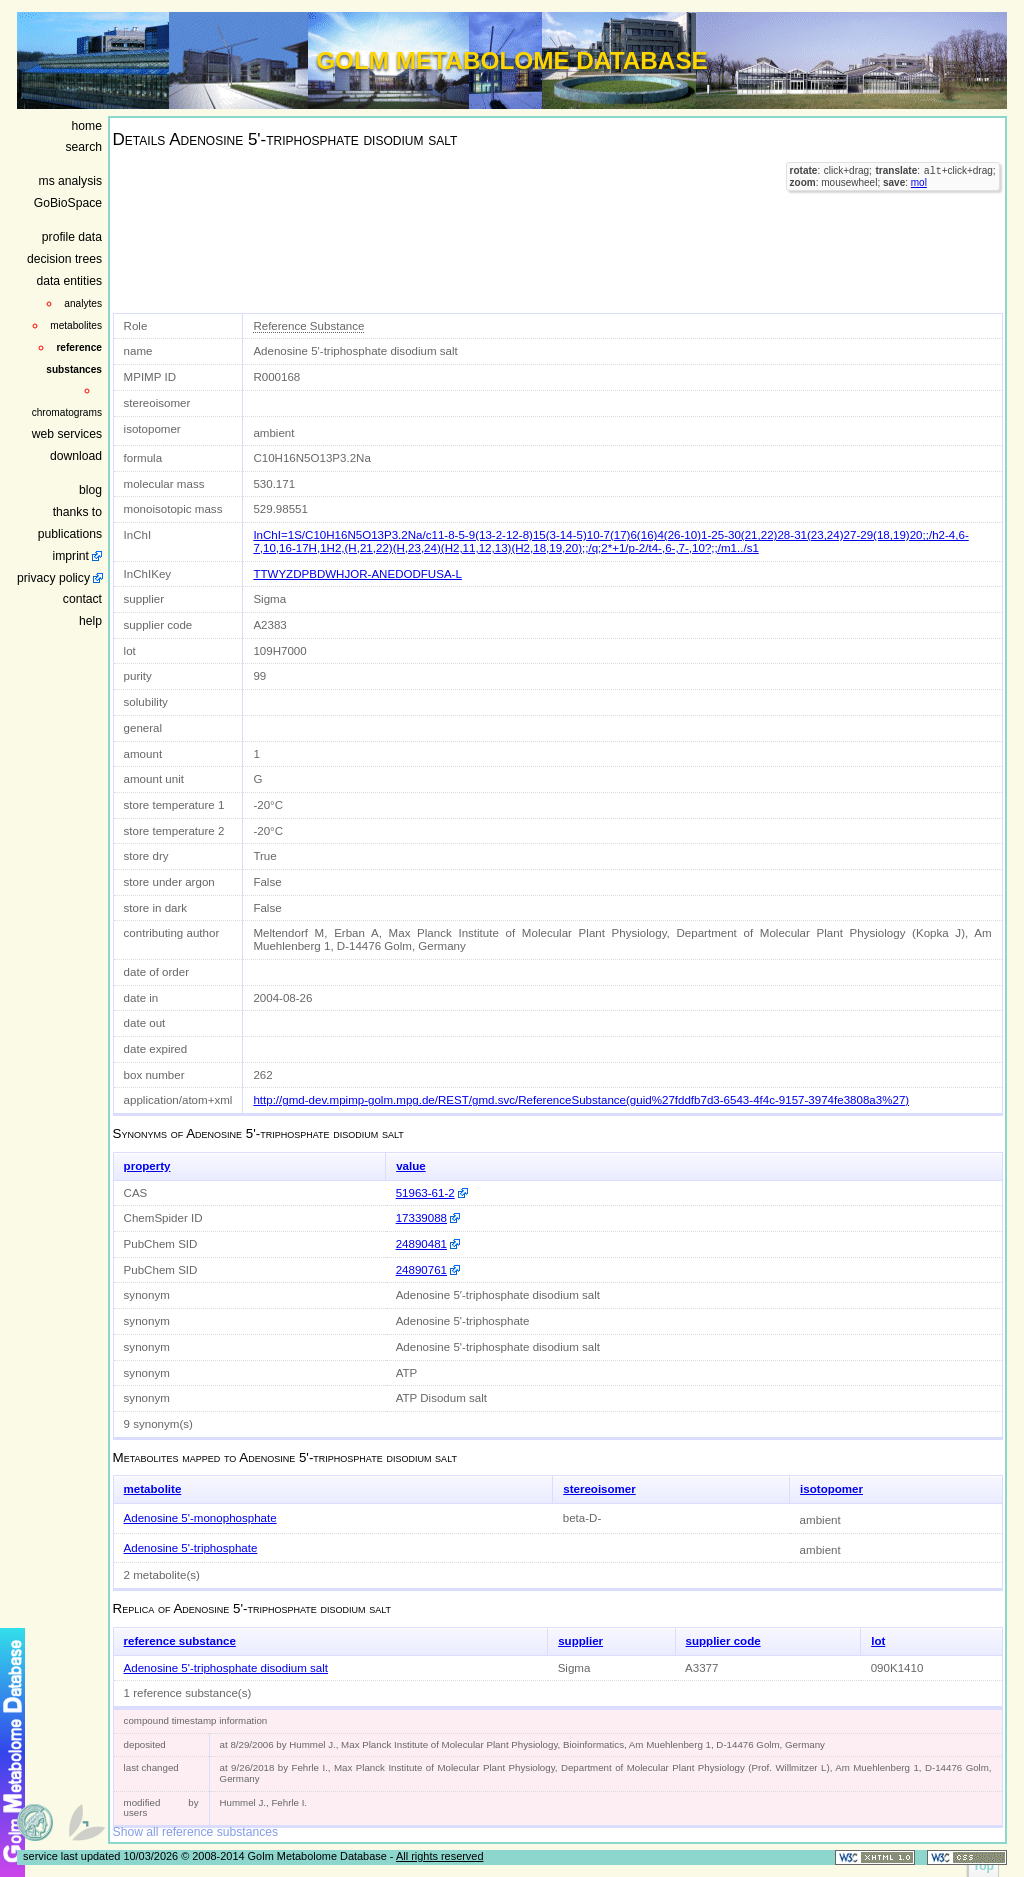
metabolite (153, 1489)
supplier (580, 1641)
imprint (71, 556)
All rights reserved (440, 1856)
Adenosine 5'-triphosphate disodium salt (498, 1347)
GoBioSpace (68, 203)
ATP (407, 1373)
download (76, 456)
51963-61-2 (425, 1193)
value (411, 1166)
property (147, 1166)
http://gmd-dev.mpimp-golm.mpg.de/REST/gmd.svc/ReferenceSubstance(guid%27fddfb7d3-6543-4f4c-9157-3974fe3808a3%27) (581, 1100)
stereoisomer (599, 1489)
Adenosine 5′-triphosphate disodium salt (498, 1295)
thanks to (77, 512)
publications (70, 534)
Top (983, 1866)
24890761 (421, 1270)
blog (90, 490)
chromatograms (67, 412)
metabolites (76, 325)
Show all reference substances (196, 1832)
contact (82, 599)
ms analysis (71, 181)
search (84, 147)
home (87, 126)
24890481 (421, 1244)
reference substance (180, 1641)
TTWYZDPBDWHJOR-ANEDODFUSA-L (357, 574)
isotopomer (831, 1489)
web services (67, 434)
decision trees (64, 259)
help (90, 621)
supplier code (723, 1641)
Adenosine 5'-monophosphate (200, 1518)
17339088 (421, 1218)
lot (878, 1641)
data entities (69, 281)
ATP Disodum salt (441, 1398)
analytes (83, 303)
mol (919, 184)
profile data (72, 237)
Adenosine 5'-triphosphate (463, 1321)
